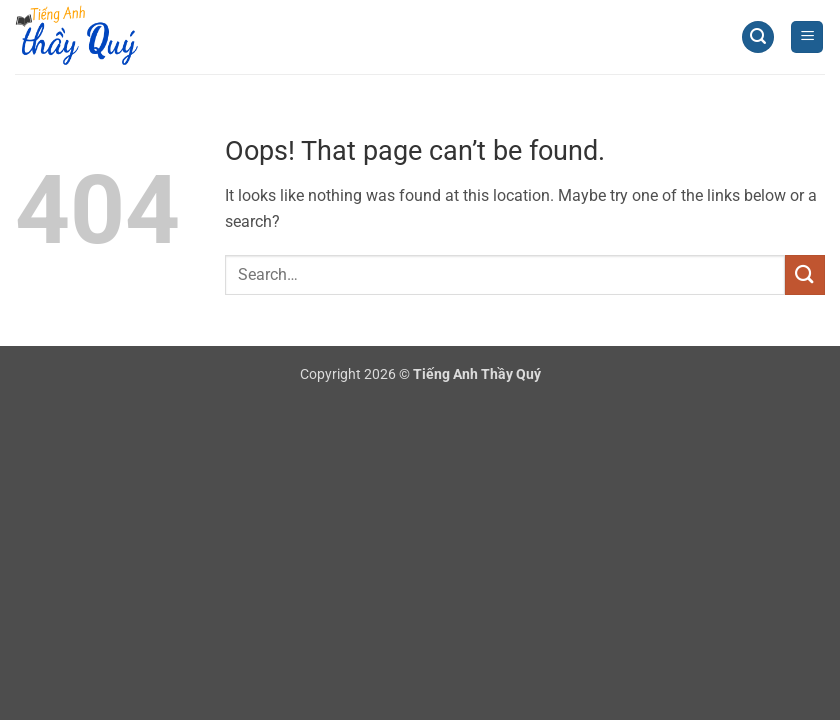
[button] (758, 37)
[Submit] (805, 274)
